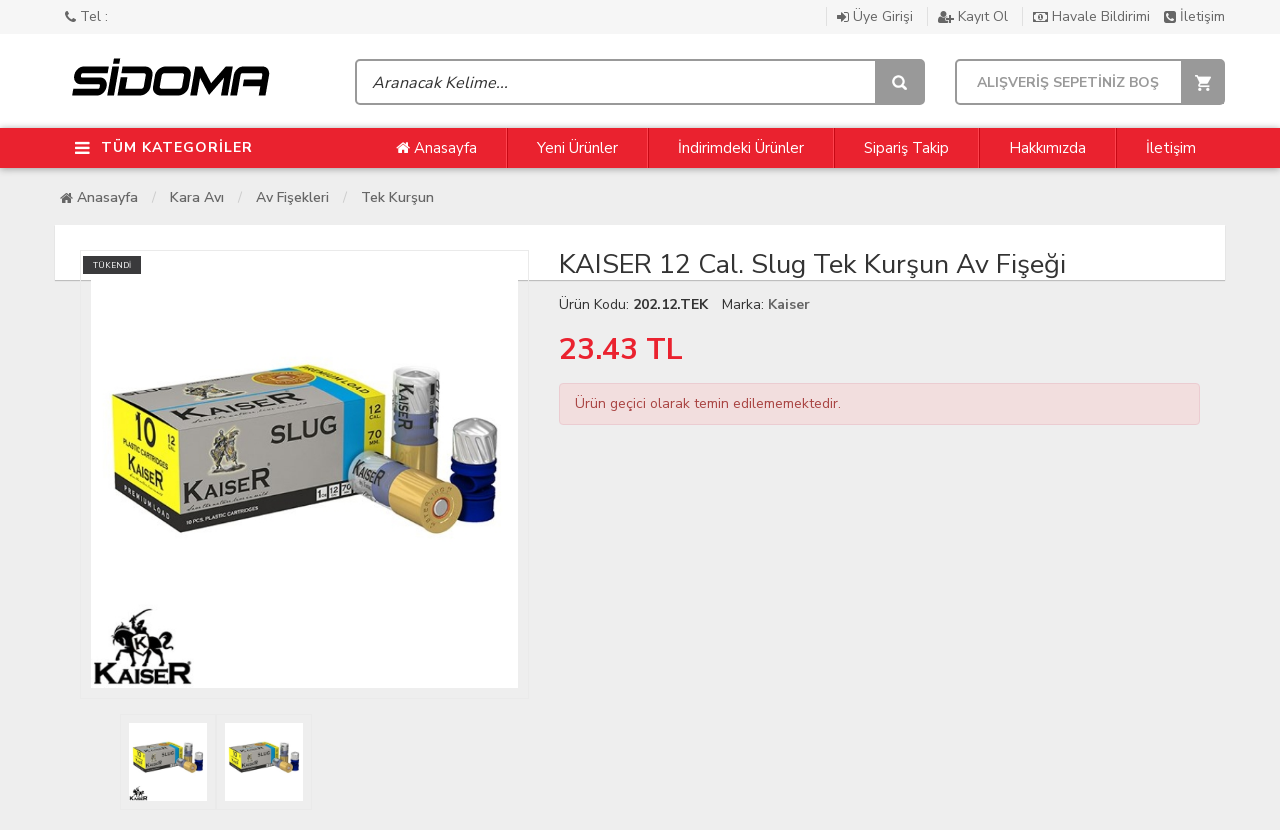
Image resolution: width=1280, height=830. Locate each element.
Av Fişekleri (292, 197)
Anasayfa (436, 148)
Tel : (86, 16)
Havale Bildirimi (1093, 16)
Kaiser (789, 304)
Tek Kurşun (397, 197)
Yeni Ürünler (577, 148)
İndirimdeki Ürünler (741, 148)
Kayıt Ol (975, 16)
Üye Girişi (877, 16)
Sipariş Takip (906, 148)
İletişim (1194, 16)
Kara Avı (197, 197)
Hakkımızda (1047, 148)
